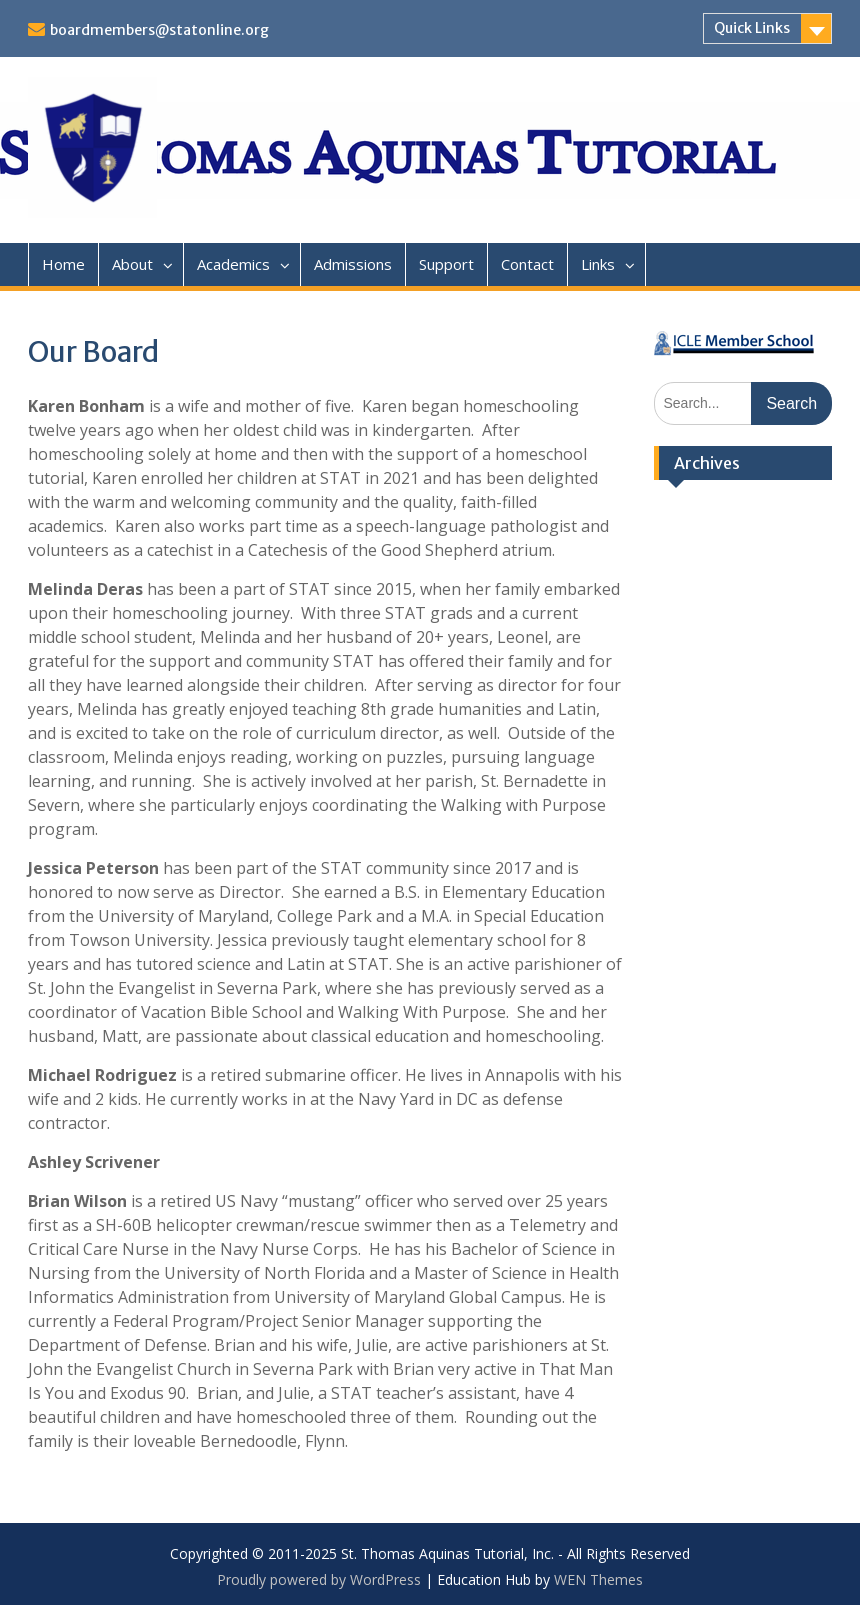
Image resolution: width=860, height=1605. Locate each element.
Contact (527, 264)
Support (446, 264)
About (132, 264)
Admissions (353, 264)
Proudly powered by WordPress (319, 1579)
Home (63, 264)
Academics (233, 264)
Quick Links (752, 28)
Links (598, 264)
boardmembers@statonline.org (159, 30)
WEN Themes (598, 1579)
